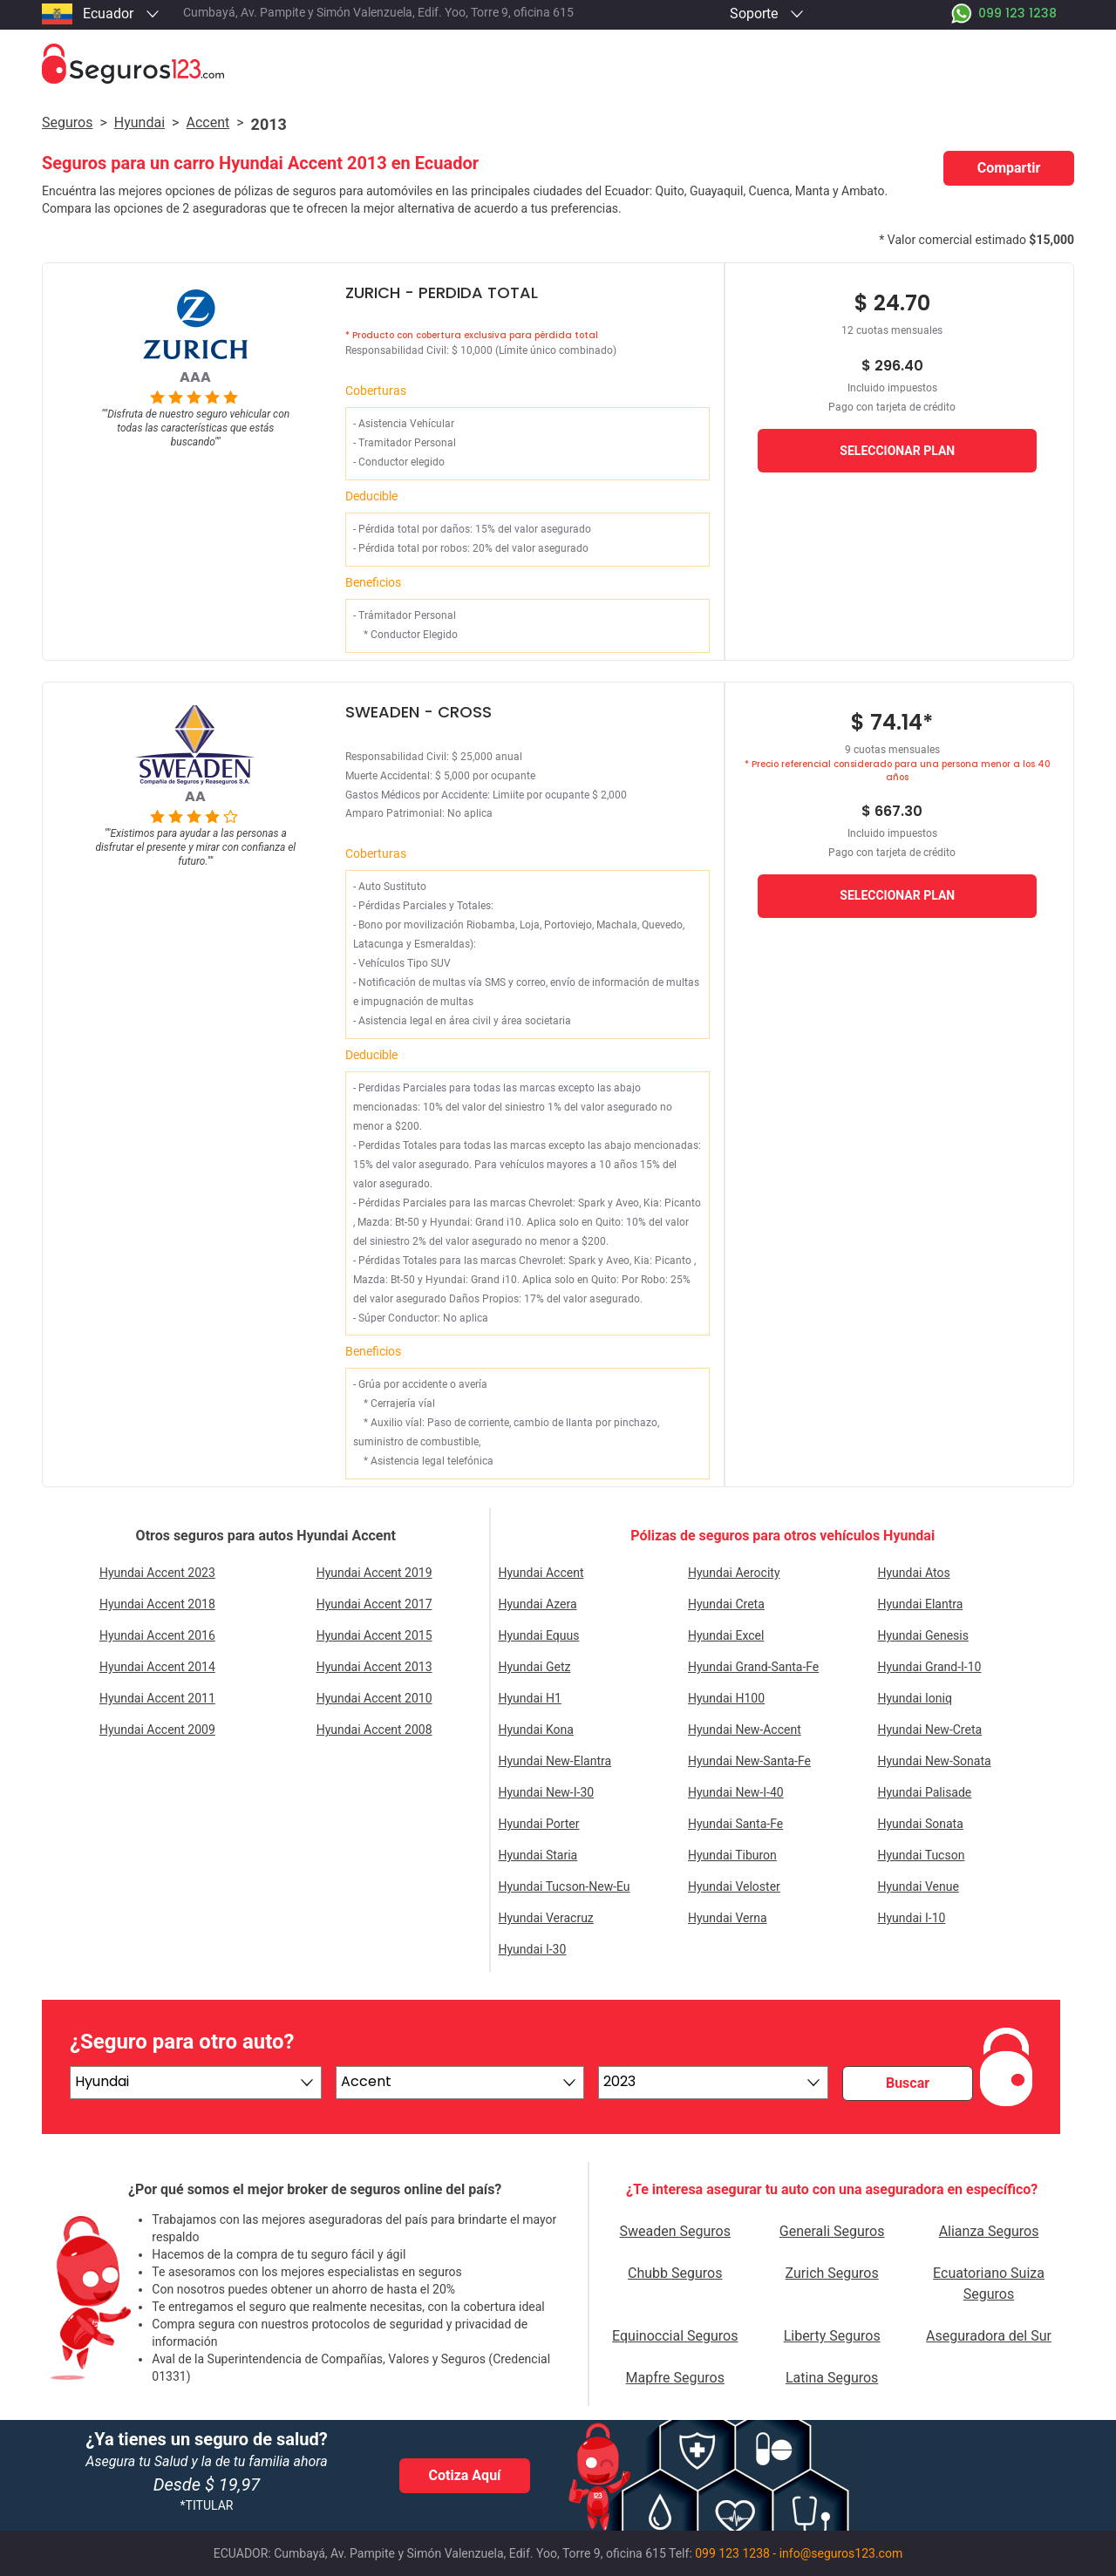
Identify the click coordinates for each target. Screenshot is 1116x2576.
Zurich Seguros (832, 2273)
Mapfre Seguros (675, 2377)
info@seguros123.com (841, 2553)
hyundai (139, 122)
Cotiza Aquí (465, 2475)
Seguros (67, 122)
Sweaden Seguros (675, 2231)
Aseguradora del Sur (988, 2336)
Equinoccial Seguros (675, 2336)
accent (207, 122)
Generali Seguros (832, 2231)
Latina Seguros (832, 2377)
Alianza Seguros (989, 2231)
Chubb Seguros (675, 2273)
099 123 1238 (732, 2553)
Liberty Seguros (832, 2336)
